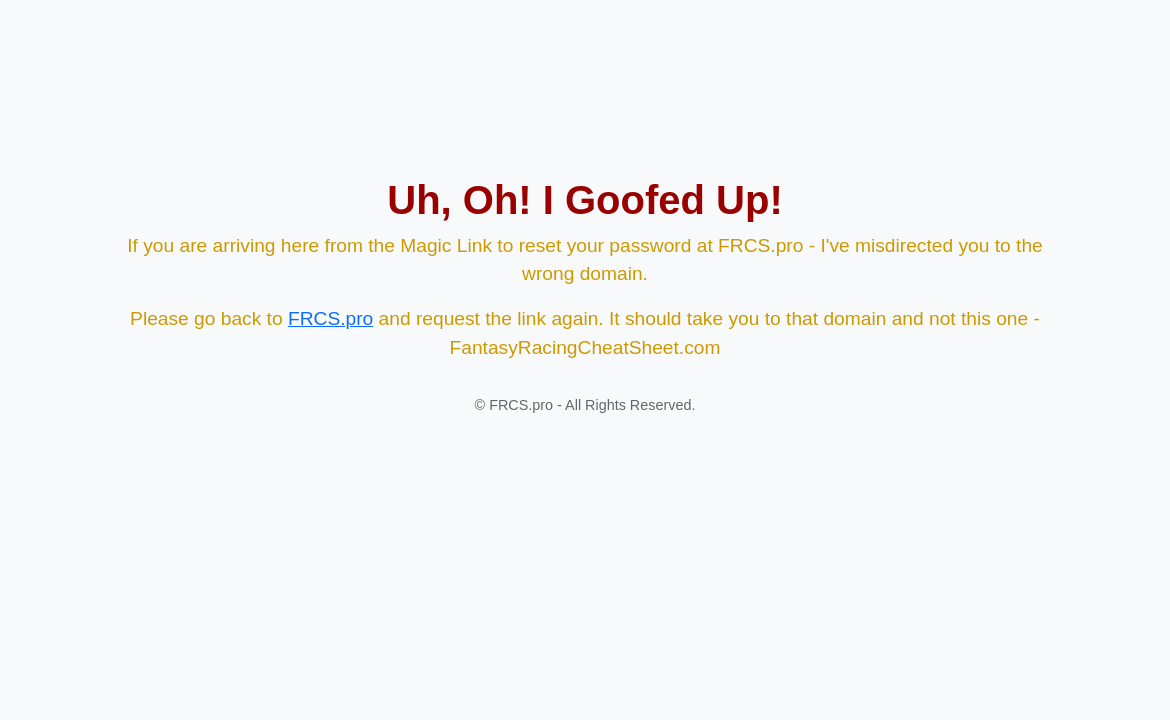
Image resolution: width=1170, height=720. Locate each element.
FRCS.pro (330, 318)
